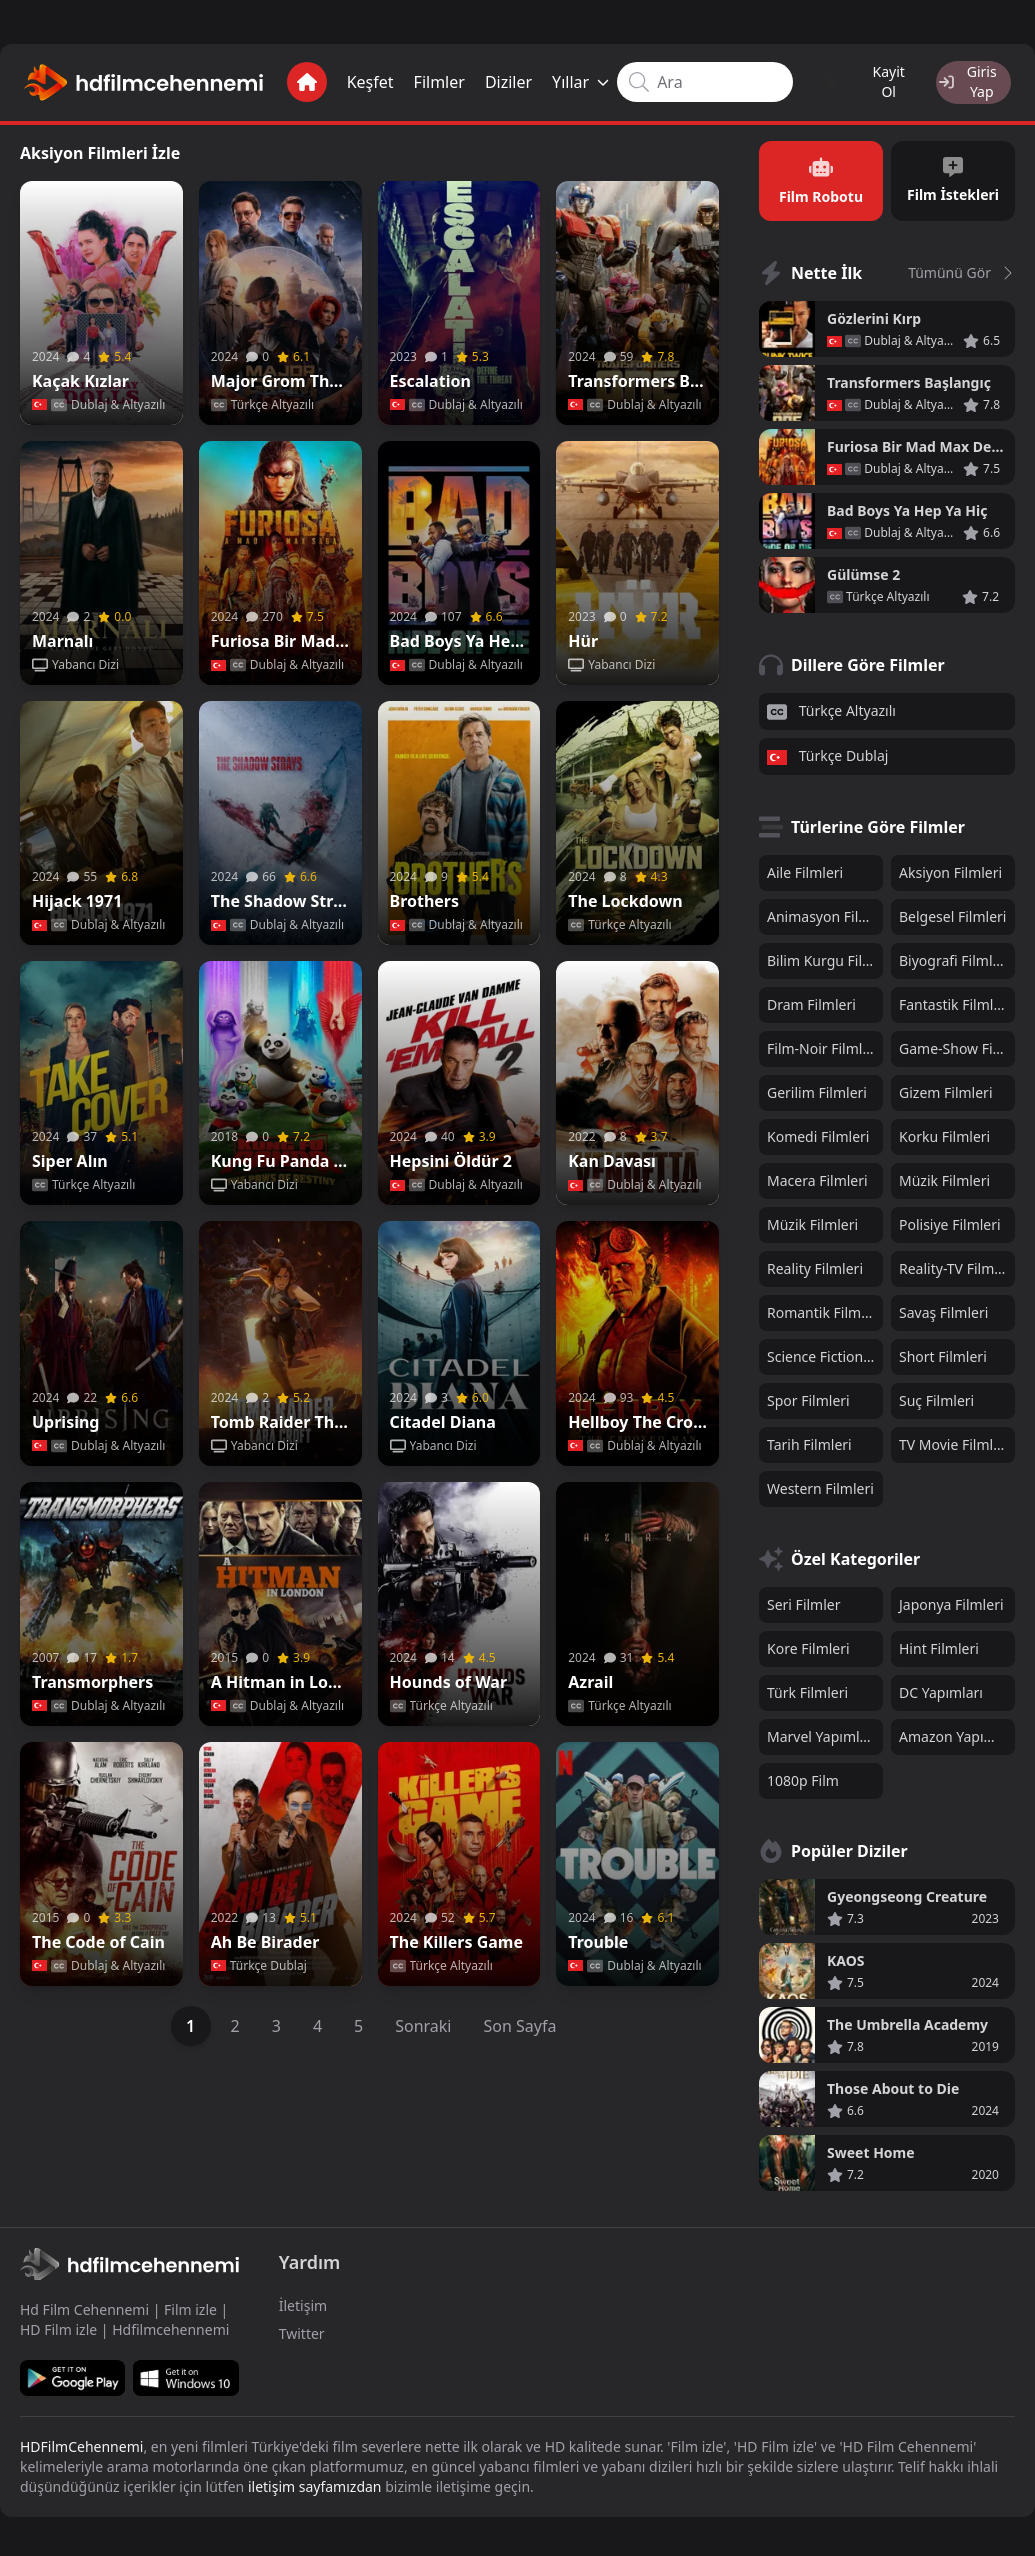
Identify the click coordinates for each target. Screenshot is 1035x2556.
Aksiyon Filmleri (950, 867)
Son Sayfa (520, 2020)
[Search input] (688, 80)
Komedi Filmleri (818, 1131)
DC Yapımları (941, 1687)
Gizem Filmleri (946, 1087)
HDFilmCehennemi (81, 2441)
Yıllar (563, 80)
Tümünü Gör (961, 266)
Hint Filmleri (939, 1643)
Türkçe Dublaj (827, 751)
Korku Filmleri (944, 1131)
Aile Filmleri (805, 867)
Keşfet (352, 80)
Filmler (421, 80)
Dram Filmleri (811, 999)
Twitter (302, 2328)
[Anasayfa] (289, 80)
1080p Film (803, 1775)
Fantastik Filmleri (955, 999)
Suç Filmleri (936, 1395)
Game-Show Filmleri (957, 1043)
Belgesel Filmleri (952, 911)
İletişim (303, 2300)
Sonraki (423, 2020)
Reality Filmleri (815, 1263)
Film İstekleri (953, 174)
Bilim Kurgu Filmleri (825, 955)
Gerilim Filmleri (817, 1087)
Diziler (490, 80)
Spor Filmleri (808, 1395)
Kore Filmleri (808, 1643)
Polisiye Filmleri (950, 1219)
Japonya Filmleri (951, 1599)
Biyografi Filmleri (954, 955)
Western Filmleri (820, 1483)
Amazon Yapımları (957, 1731)
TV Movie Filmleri (954, 1439)
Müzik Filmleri (944, 1175)
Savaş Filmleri (943, 1307)
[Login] (962, 80)
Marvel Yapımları (822, 1731)
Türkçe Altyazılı (831, 705)
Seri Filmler (804, 1599)
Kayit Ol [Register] (868, 79)
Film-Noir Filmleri (823, 1043)
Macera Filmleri (817, 1175)
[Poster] (101, 297)
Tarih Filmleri (809, 1439)
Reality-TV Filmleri (957, 1263)
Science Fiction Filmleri (825, 1351)
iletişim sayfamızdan (315, 2481)
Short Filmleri (943, 1351)
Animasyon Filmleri (825, 911)
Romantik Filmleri (824, 1307)
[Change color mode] (814, 80)
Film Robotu (821, 174)
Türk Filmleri (807, 1687)
